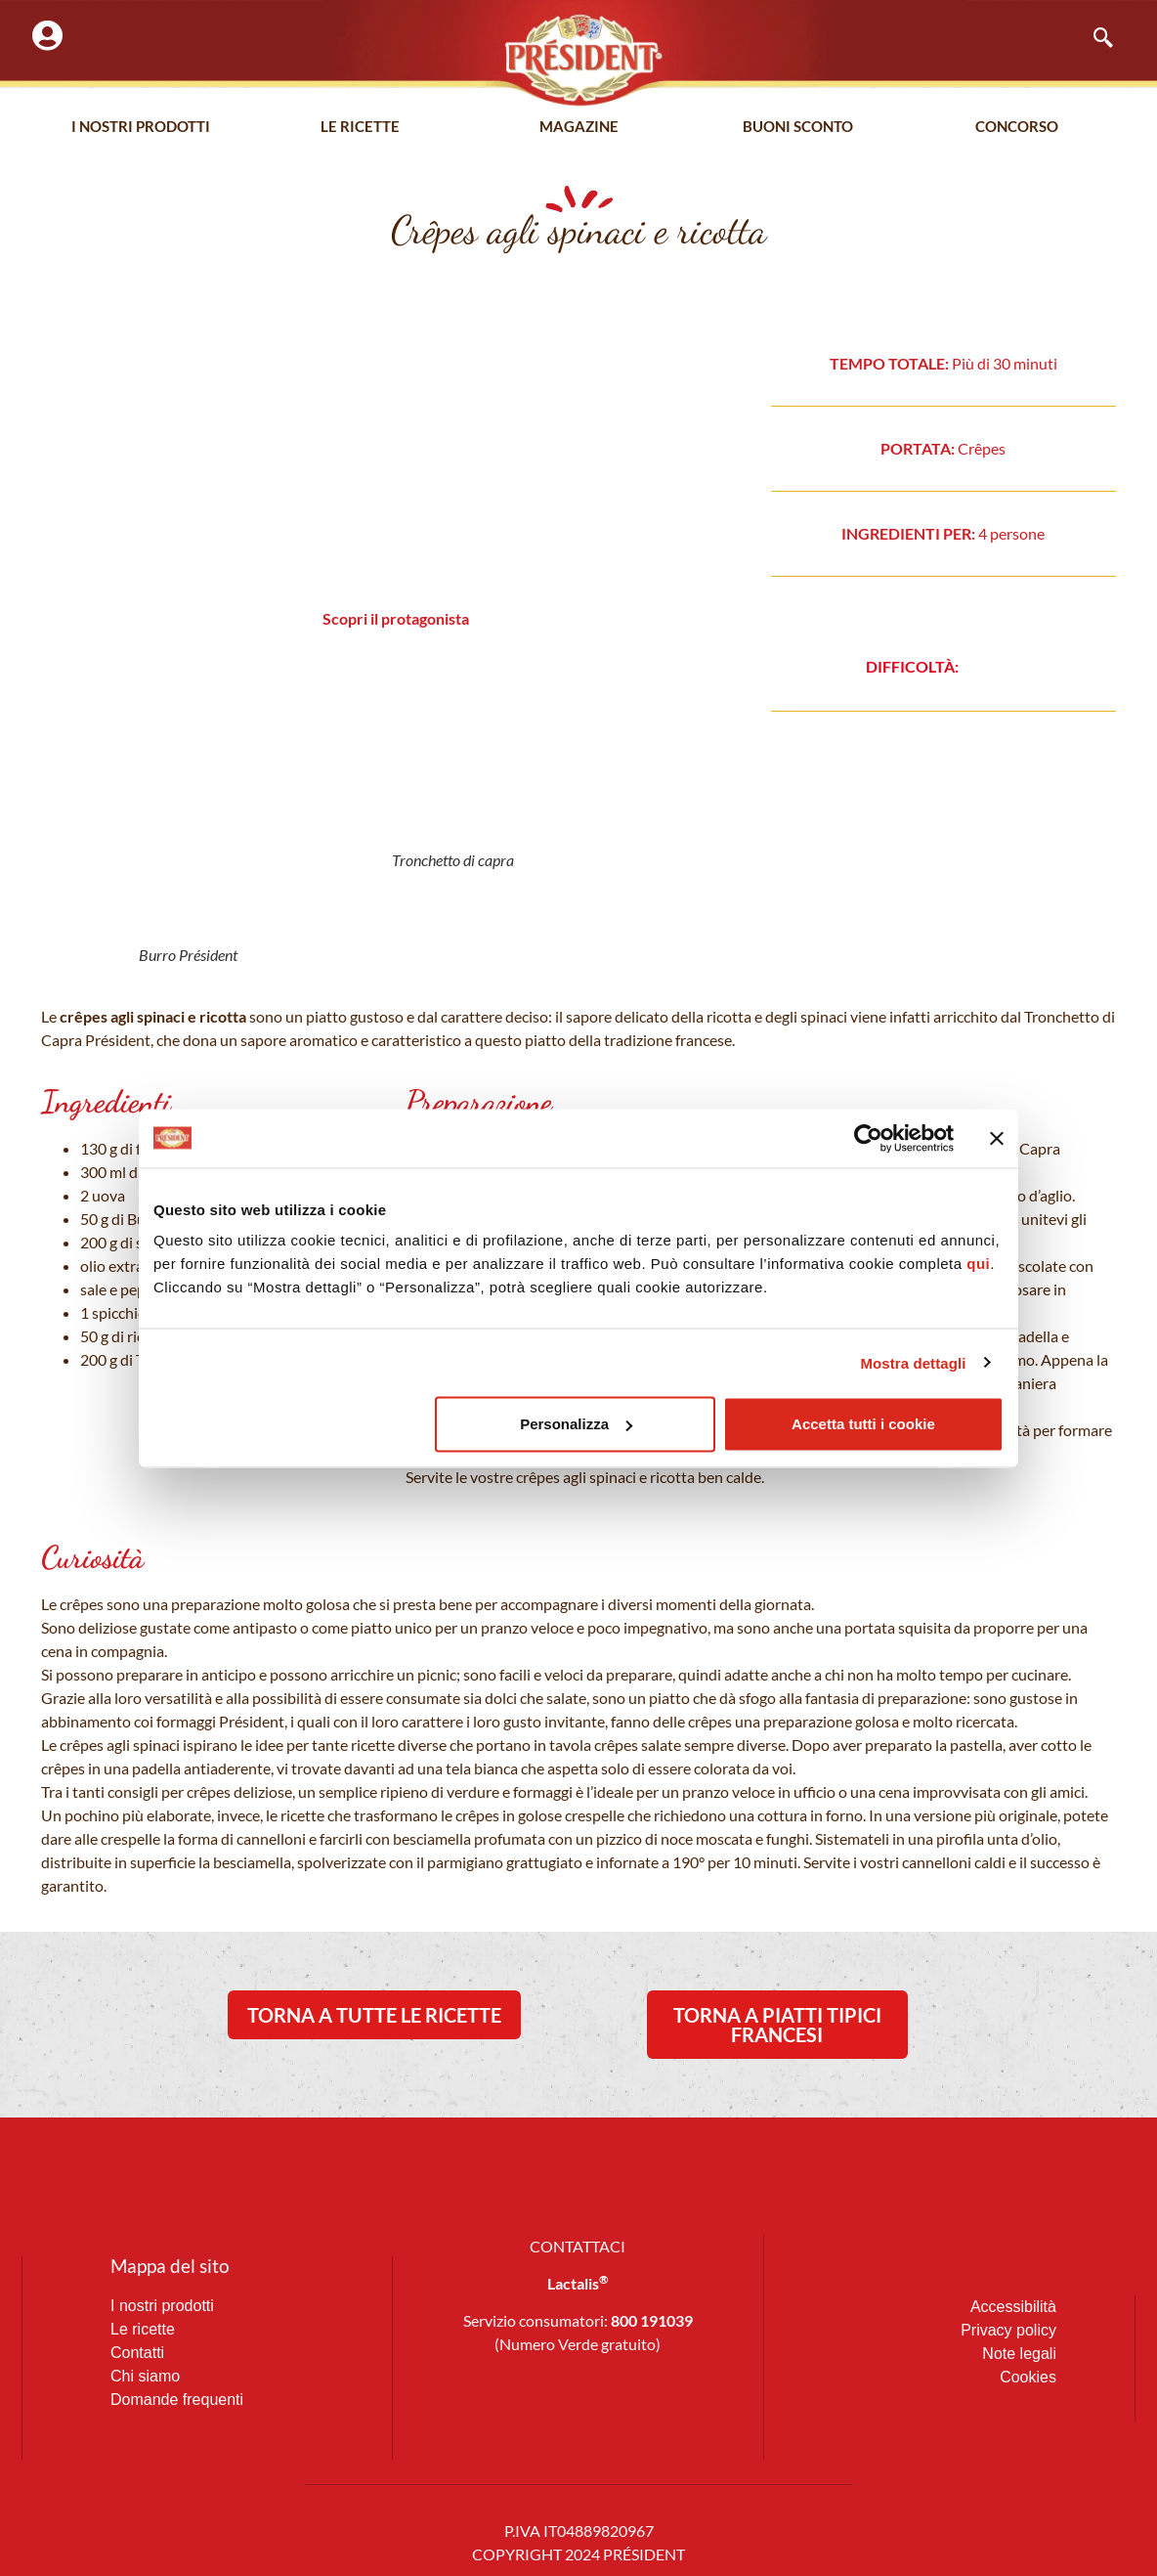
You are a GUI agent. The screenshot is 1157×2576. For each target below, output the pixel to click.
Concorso (1016, 126)
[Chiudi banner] (997, 1138)
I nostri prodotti (140, 126)
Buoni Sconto (798, 126)
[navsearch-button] (1093, 39)
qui (978, 1263)
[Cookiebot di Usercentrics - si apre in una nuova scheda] (868, 1138)
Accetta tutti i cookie (863, 1424)
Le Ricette (360, 126)
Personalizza (576, 1424)
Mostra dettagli (912, 1362)
